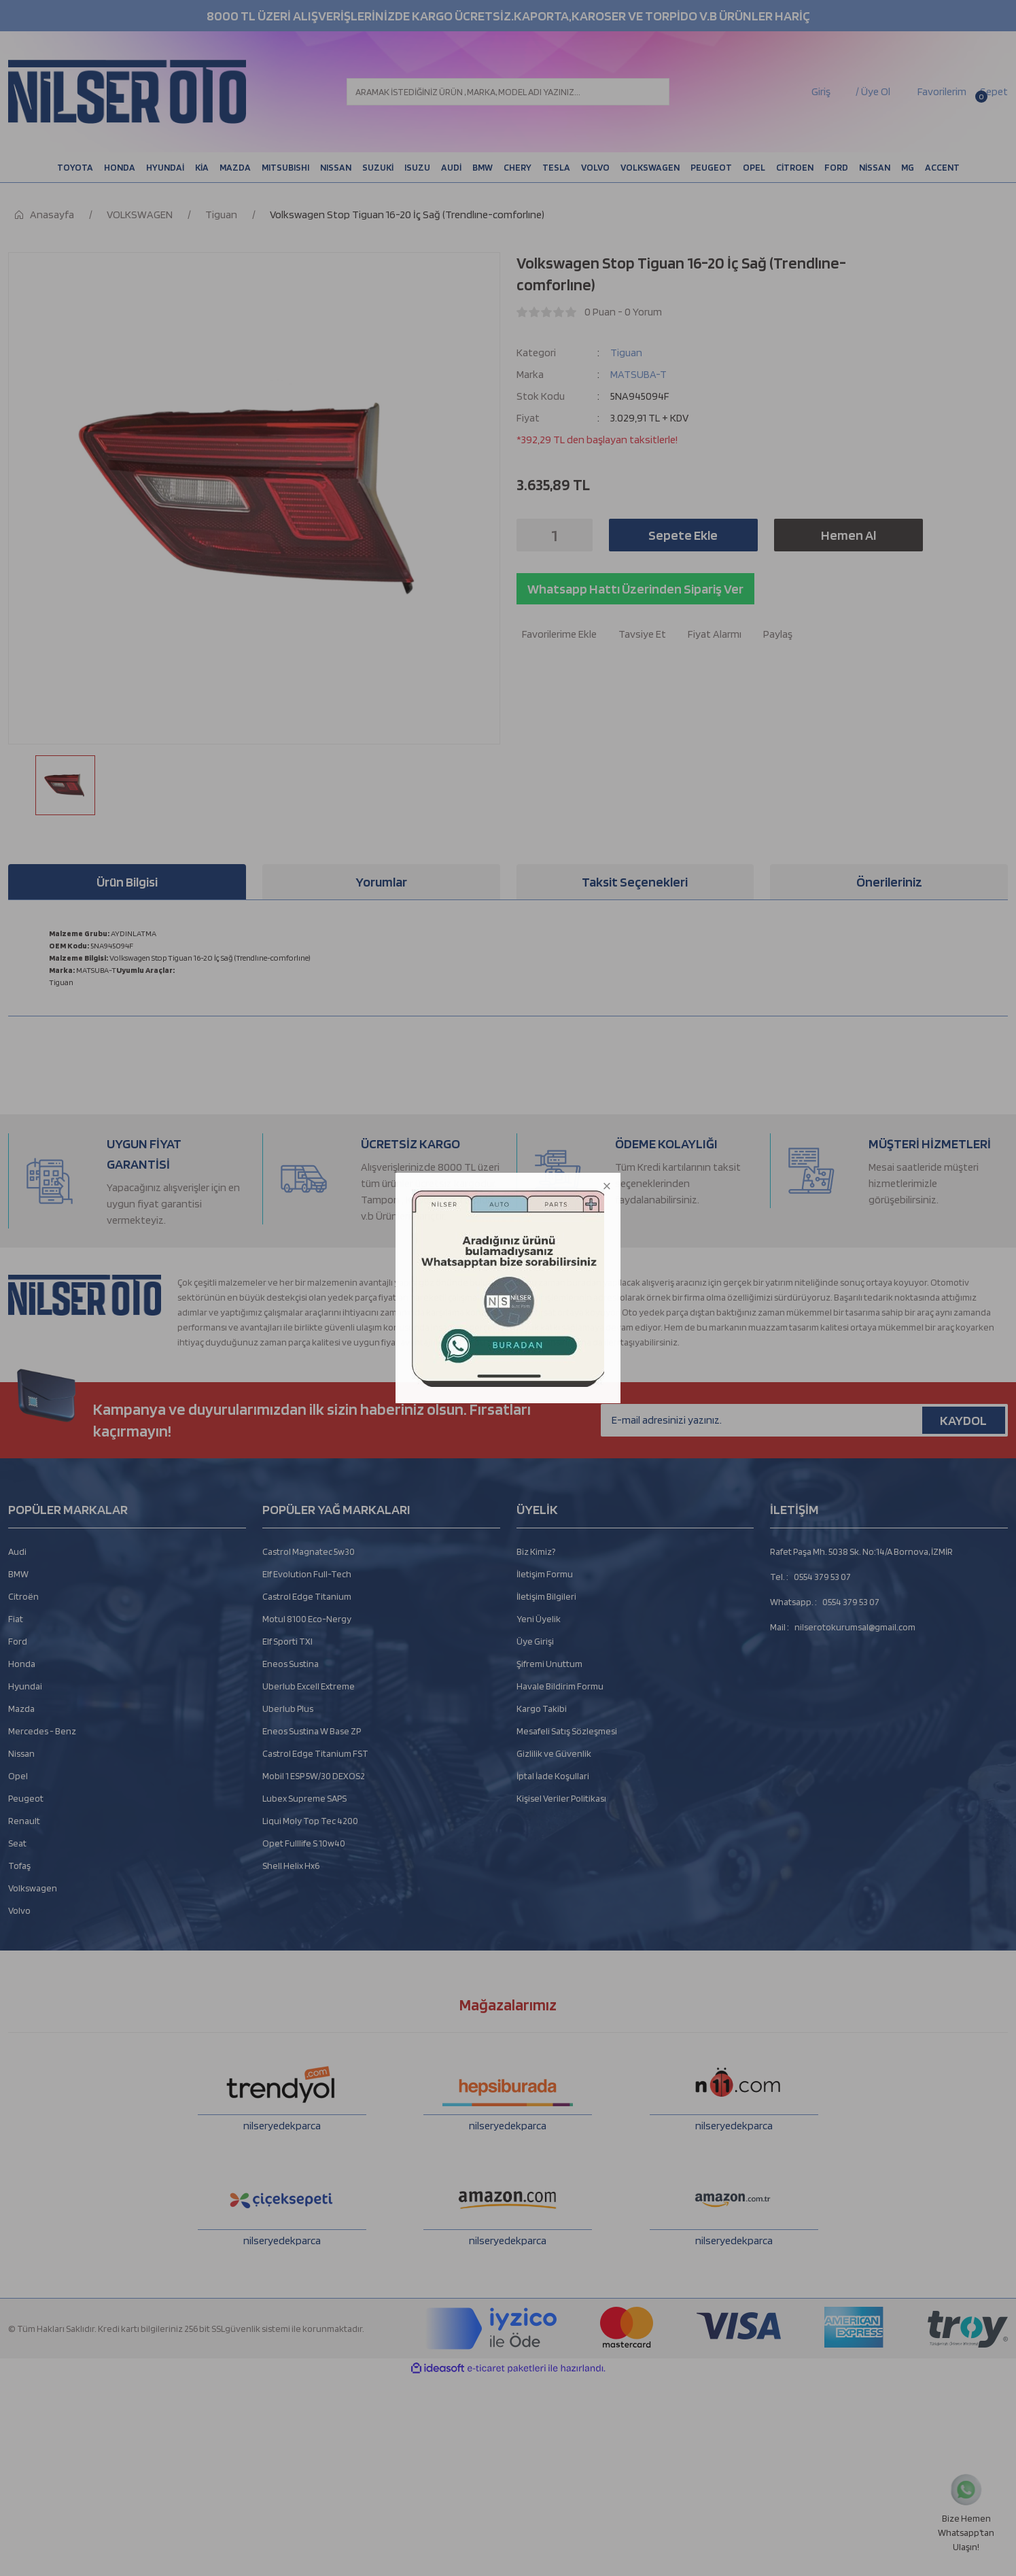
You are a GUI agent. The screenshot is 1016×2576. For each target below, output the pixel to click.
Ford (17, 1641)
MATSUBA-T (638, 374)
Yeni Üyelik (538, 1618)
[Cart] (992, 92)
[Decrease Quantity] (530, 535)
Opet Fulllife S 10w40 (303, 1843)
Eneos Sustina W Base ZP (311, 1730)
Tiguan (626, 352)
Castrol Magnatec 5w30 (308, 1551)
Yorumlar (381, 882)
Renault (24, 1820)
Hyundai (25, 1686)
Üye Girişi (535, 1641)
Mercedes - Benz (42, 1730)
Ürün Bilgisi (127, 882)
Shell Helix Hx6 (290, 1865)
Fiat (15, 1618)
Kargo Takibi (541, 1708)
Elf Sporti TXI (287, 1641)
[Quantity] (554, 535)
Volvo (19, 1910)
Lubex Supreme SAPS (304, 1798)
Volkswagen (32, 1888)
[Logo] (127, 92)
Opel (18, 1775)
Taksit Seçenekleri (635, 882)
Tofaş (19, 1865)
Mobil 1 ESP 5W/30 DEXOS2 (313, 1775)
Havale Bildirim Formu (559, 1686)
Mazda (21, 1708)
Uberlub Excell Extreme (308, 1686)
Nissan (21, 1753)
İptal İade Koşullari (552, 1775)
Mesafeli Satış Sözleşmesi (566, 1730)
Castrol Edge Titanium (306, 1596)
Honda (21, 1663)
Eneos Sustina (290, 1663)
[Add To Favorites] (556, 634)
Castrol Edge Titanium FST (315, 1753)
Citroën (23, 1596)
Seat (17, 1843)
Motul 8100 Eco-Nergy (306, 1618)
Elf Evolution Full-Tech (306, 1573)
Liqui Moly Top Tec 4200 (310, 1820)
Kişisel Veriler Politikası (561, 1798)
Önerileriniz (889, 882)
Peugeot (25, 1798)
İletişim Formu (544, 1573)
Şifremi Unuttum (549, 1663)
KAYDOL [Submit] (963, 1420)
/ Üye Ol (873, 91)
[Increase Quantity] (578, 535)
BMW (18, 1573)
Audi (17, 1551)
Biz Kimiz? (535, 1551)
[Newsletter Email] (804, 1420)
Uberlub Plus (287, 1708)
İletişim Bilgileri (546, 1596)
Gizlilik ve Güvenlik (553, 1753)
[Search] (508, 91)
